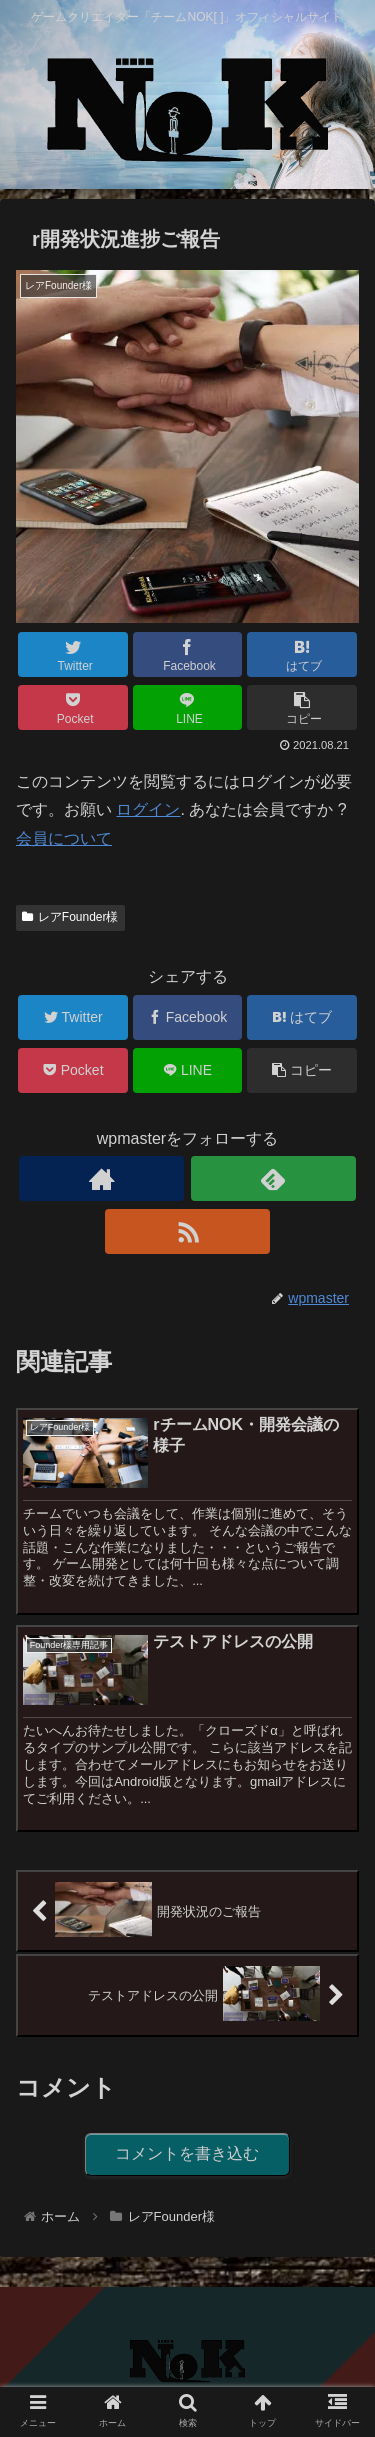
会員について (64, 838)
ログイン (148, 809)
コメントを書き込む (187, 2153)
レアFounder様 (70, 917)
